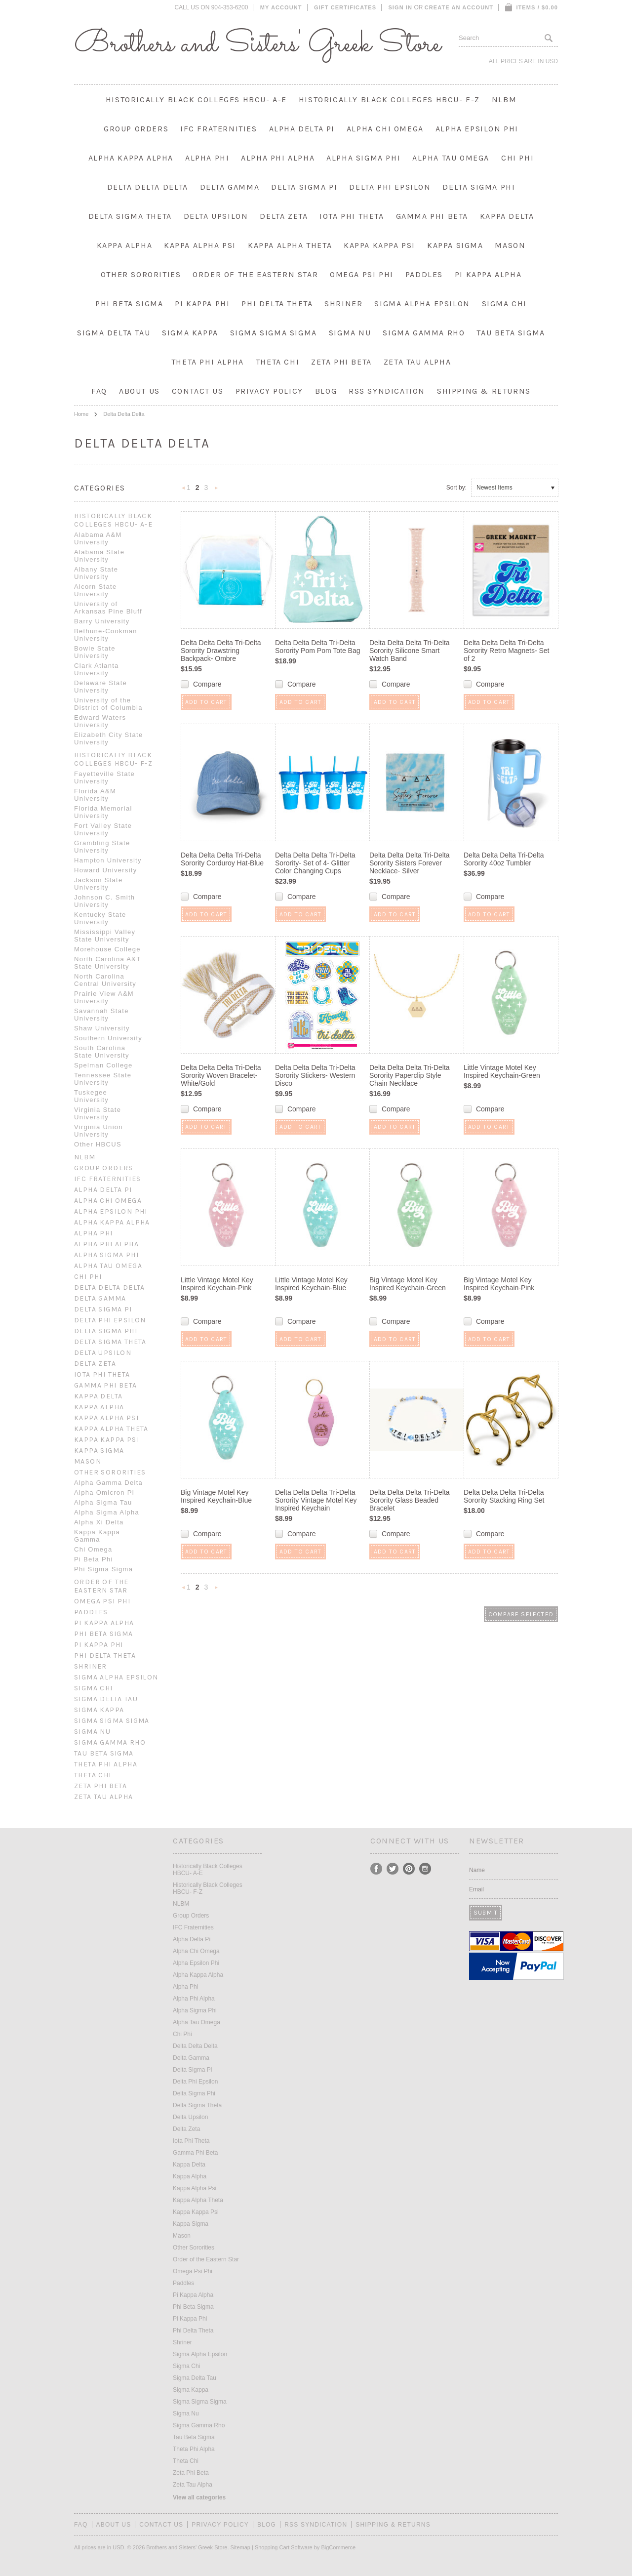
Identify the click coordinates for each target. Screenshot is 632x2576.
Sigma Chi (504, 303)
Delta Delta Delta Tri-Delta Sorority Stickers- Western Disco (315, 1075)
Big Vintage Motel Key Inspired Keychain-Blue (216, 1496)
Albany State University (96, 573)
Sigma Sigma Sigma (273, 332)
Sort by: (456, 487)
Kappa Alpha (125, 245)
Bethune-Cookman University (105, 634)
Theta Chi (277, 362)
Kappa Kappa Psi (379, 245)
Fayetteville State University (104, 777)
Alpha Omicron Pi (104, 1492)
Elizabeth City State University (108, 738)
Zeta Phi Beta (341, 362)
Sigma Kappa (190, 332)
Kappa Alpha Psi (200, 245)
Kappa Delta (507, 216)
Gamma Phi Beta (432, 216)
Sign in (400, 7)
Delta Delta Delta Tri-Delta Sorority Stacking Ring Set (504, 1496)
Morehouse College (107, 949)
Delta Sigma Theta (130, 216)
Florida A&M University (95, 794)
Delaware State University (100, 686)
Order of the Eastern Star (255, 274)
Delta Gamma (230, 187)
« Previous (184, 490)
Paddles (424, 274)
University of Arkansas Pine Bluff (108, 607)
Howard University (105, 870)
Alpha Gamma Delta (108, 1482)
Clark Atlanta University (96, 669)
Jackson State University (98, 883)
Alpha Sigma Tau (103, 1502)
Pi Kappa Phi (202, 303)
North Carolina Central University (105, 980)
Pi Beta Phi (93, 1559)
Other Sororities (141, 274)
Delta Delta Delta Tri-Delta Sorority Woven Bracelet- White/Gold (221, 1075)
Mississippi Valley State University (104, 935)
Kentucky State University (100, 918)
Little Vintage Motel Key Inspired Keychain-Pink (217, 1284)
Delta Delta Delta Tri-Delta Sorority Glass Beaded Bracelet (409, 1500)
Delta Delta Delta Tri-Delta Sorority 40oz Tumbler (504, 859)
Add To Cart (206, 701)
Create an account (459, 7)
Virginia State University (97, 1113)
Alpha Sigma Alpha (106, 1512)
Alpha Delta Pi (302, 128)
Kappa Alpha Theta (290, 245)
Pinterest (409, 1869)
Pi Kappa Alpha (488, 274)
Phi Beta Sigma (129, 303)
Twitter (393, 1869)
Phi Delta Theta (277, 303)
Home (81, 414)
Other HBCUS (97, 1144)
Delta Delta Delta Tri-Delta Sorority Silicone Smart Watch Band (409, 650)
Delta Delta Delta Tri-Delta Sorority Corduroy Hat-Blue (222, 859)
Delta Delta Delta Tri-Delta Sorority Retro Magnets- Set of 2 (507, 650)
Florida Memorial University (103, 812)
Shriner (343, 303)
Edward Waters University (100, 721)
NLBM (504, 99)
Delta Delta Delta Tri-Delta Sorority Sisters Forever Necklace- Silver (409, 863)
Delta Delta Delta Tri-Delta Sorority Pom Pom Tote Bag (317, 646)
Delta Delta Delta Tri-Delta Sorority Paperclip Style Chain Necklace (409, 1075)
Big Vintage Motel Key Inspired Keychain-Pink (499, 1284)
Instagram (425, 1869)
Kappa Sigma (455, 245)
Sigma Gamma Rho (424, 332)
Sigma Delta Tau (113, 332)
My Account (281, 7)
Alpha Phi (207, 158)
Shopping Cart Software (284, 2547)
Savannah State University (101, 1014)
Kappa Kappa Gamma (97, 1535)
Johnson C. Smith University (104, 901)
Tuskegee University (91, 1096)
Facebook (376, 1869)
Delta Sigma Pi (304, 187)
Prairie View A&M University (104, 997)
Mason (510, 245)
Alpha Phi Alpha (278, 158)
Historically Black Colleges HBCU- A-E (196, 99)
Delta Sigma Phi (478, 187)
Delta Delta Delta (147, 187)
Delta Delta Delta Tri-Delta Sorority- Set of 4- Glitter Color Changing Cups (315, 863)
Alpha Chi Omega (385, 128)
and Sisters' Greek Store (257, 44)
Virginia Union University (98, 1130)
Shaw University (102, 1028)
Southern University (108, 1038)
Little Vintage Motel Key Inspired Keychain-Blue (311, 1284)
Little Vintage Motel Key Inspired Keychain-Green (502, 1071)
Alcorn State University (95, 590)
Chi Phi (517, 158)
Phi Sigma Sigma (103, 1569)
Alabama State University (99, 555)
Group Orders (136, 128)
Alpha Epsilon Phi (476, 128)
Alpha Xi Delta (99, 1522)
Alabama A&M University (98, 538)
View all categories (199, 2497)
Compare (207, 684)
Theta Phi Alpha (207, 362)
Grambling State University (102, 846)
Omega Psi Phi (362, 274)
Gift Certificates (345, 7)
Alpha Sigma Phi (363, 158)
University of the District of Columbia (108, 703)
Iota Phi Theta (351, 216)
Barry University (102, 621)
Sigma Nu (350, 332)
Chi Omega (93, 1549)
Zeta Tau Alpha (417, 362)
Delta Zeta (284, 216)
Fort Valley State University (103, 829)
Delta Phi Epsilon (390, 187)
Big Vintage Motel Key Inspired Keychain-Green (407, 1284)
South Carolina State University (101, 1051)
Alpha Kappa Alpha (130, 158)
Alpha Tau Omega (450, 158)
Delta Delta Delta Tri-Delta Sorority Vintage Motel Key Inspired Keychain (316, 1500)
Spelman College (103, 1065)
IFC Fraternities (218, 128)
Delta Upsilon (216, 216)
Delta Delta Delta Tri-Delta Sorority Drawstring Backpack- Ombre (221, 650)
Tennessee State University (102, 1078)
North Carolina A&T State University (107, 962)
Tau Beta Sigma (510, 332)
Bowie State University (95, 652)
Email (476, 1889)
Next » (216, 490)
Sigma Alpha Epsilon (422, 303)
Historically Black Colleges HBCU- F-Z (389, 99)
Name (477, 1870)
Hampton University (108, 860)
